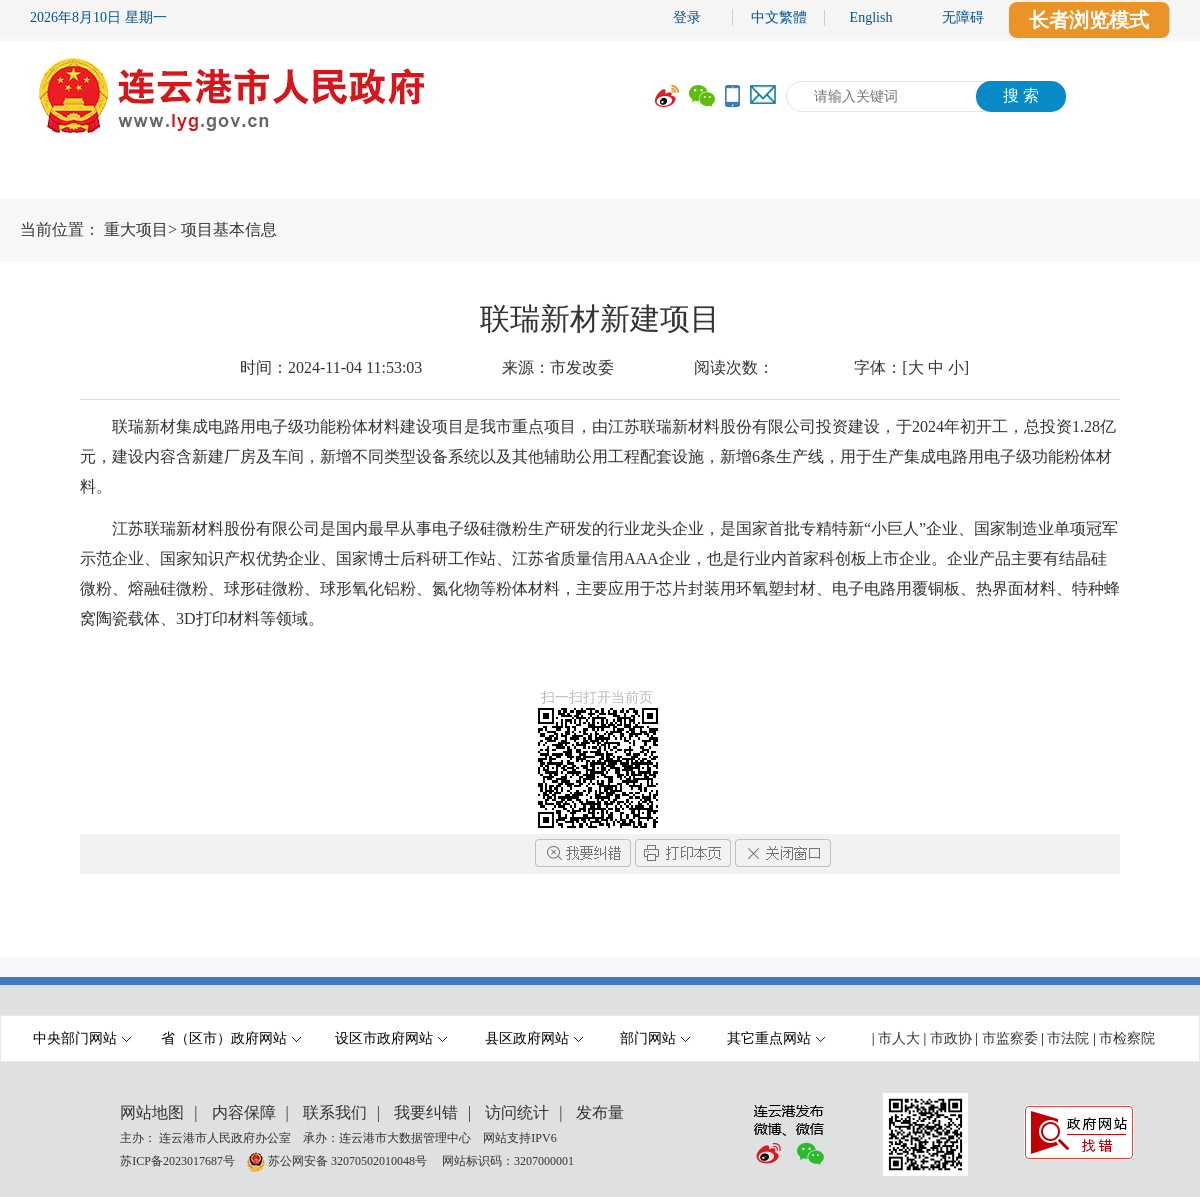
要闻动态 (325, 177)
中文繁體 (779, 17)
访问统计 (517, 1112)
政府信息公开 (495, 177)
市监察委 (1010, 1038)
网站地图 (152, 1112)
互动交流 (815, 177)
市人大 (899, 1038)
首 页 (60, 177)
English (871, 17)
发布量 (600, 1112)
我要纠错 (426, 1112)
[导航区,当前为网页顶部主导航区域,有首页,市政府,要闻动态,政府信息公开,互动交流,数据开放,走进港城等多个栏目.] (600, 177)
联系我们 (335, 1112)
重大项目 (136, 229)
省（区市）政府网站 (231, 1038)
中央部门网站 (82, 1038)
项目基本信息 (229, 229)
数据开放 (965, 177)
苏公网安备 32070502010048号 (349, 1160)
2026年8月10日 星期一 (98, 17)
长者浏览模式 (1089, 20)
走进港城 (1115, 177)
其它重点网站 (776, 1038)
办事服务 (665, 177)
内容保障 (244, 1112)
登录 (687, 17)
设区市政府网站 (391, 1038)
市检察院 (1127, 1038)
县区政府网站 (534, 1038)
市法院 (1068, 1038)
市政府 (185, 177)
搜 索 (1021, 95)
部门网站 (655, 1038)
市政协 (951, 1038)
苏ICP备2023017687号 (177, 1160)
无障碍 (963, 17)
